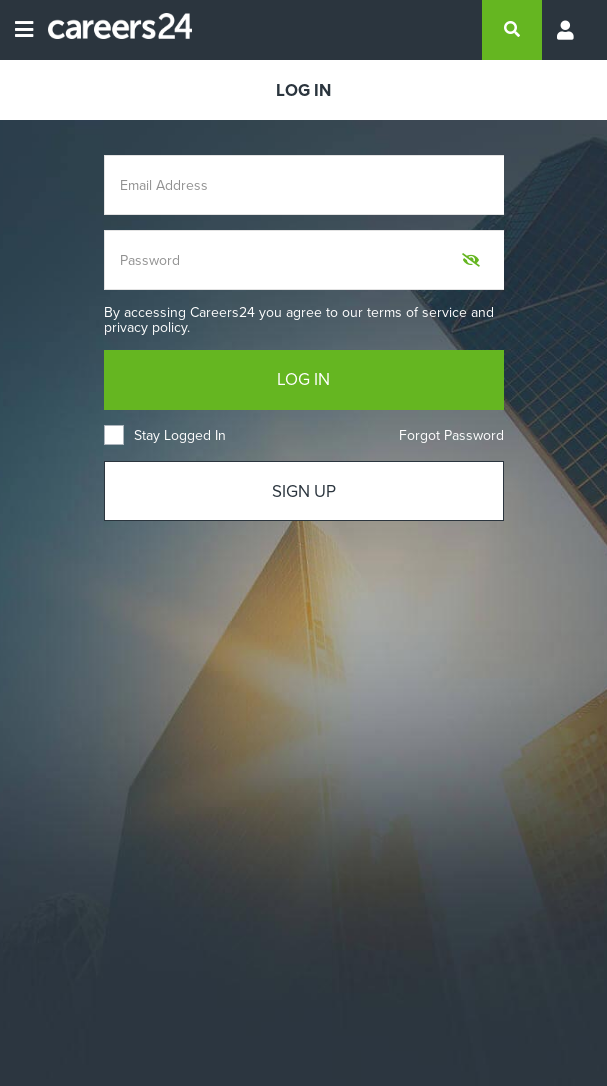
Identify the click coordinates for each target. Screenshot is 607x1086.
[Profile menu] (567, 30)
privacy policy (145, 327)
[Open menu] (24, 30)
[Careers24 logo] (112, 30)
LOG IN (303, 379)
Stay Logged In (165, 435)
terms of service (417, 312)
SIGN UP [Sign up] (304, 491)
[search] (512, 30)
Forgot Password (451, 435)
